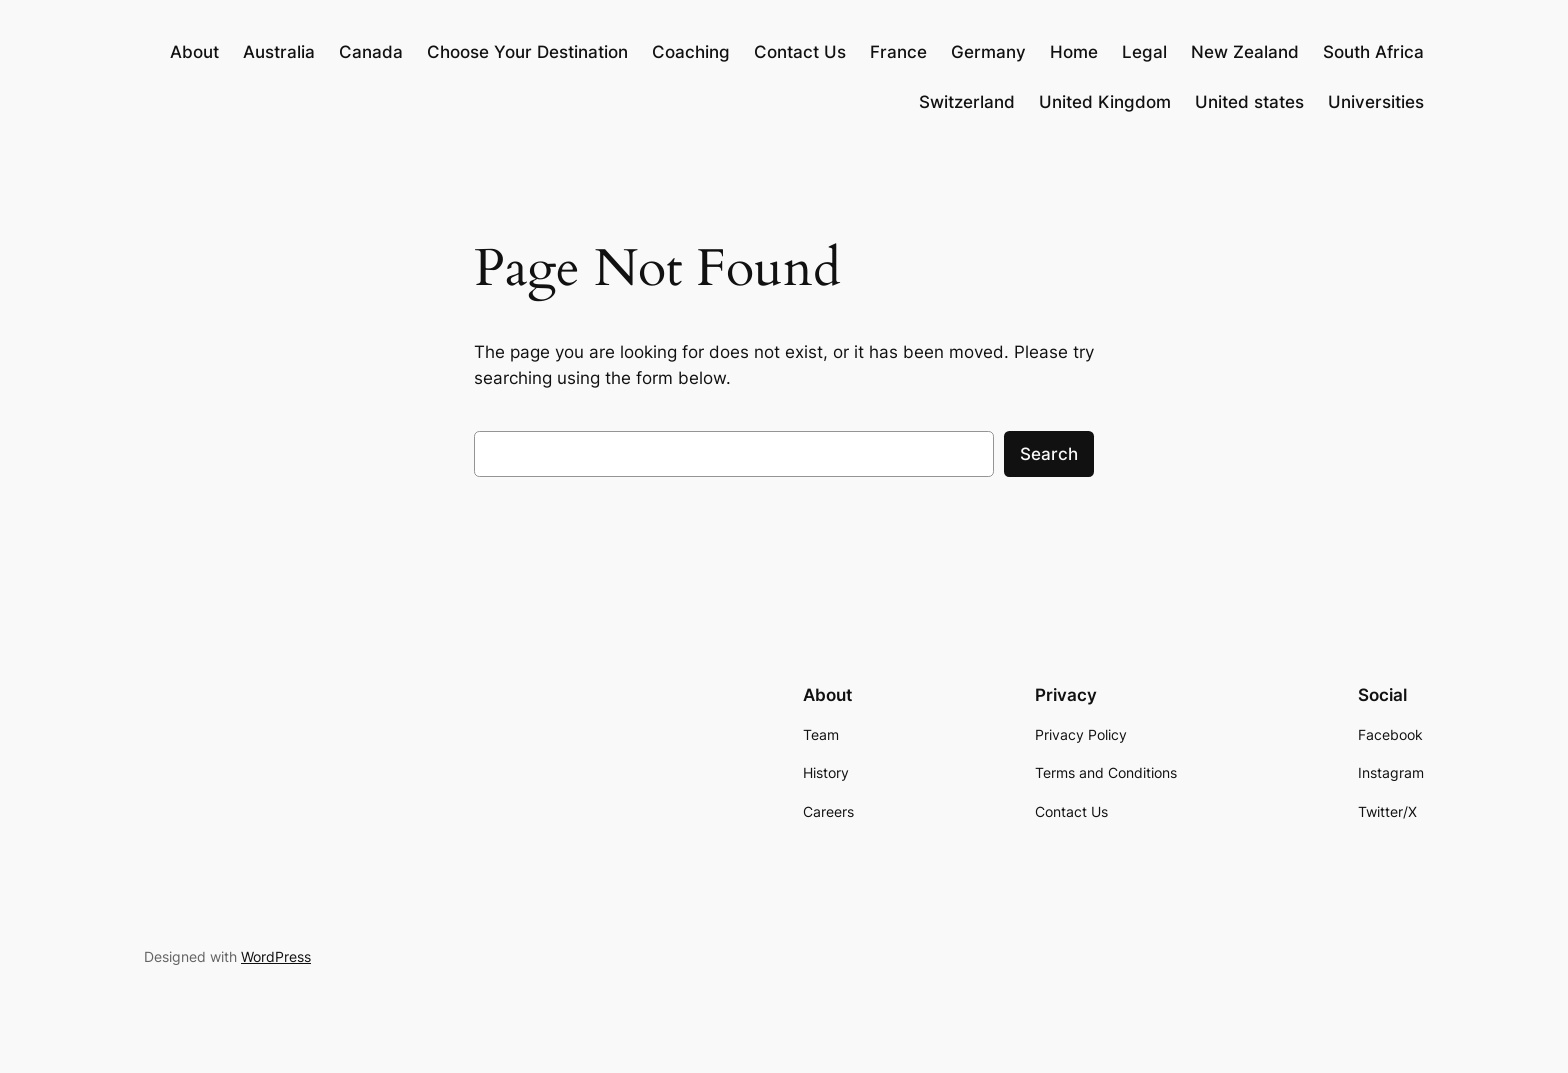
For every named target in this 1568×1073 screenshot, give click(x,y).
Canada (371, 52)
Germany (988, 52)
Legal (1144, 52)
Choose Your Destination (527, 52)
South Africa (1373, 52)
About (194, 52)
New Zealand (1245, 52)
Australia (279, 52)
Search (1049, 454)
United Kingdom (1105, 102)
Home (1074, 52)
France (898, 52)
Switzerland (967, 102)
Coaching (691, 52)
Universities (1376, 102)
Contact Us (800, 52)
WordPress (276, 956)
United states (1249, 102)
